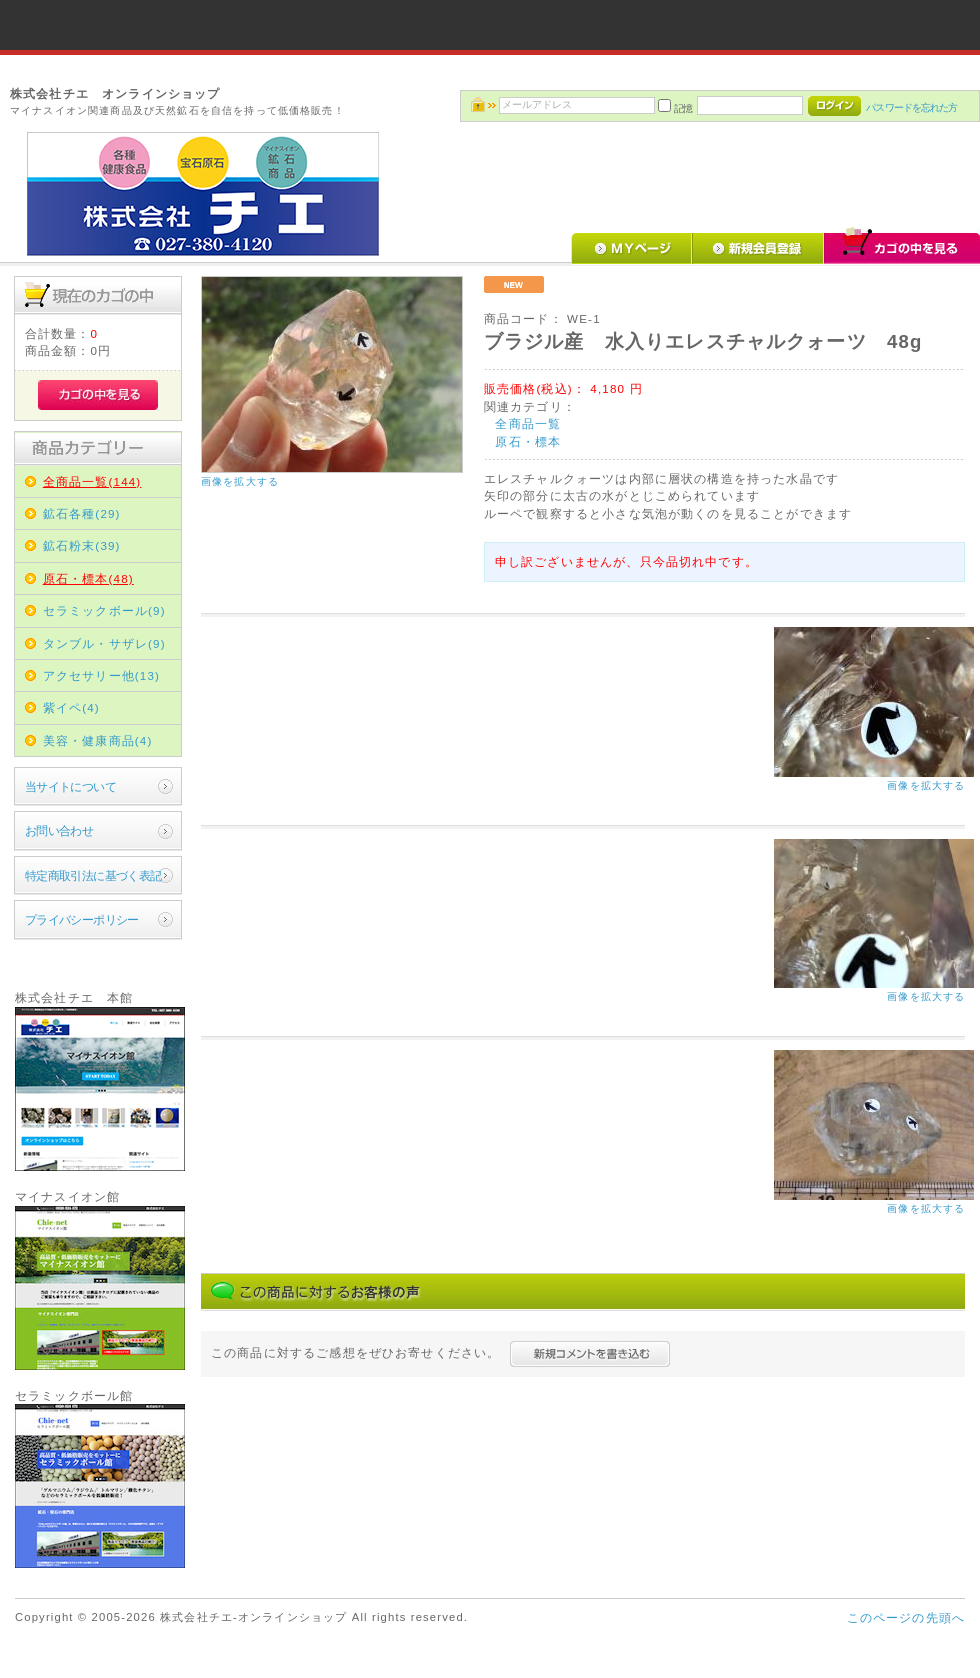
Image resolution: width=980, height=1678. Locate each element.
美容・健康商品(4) (98, 740)
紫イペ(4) (71, 707)
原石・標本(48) (88, 578)
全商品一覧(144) (92, 481)
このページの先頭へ (906, 1617)
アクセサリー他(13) (101, 675)
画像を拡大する (240, 481)
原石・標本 (528, 441)
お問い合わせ (59, 830)
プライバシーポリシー (82, 919)
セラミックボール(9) (104, 610)
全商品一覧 (528, 423)
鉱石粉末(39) (82, 545)
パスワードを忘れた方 (911, 107)
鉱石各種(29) (82, 513)
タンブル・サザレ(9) (104, 643)
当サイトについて (70, 786)
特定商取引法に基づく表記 (93, 875)
